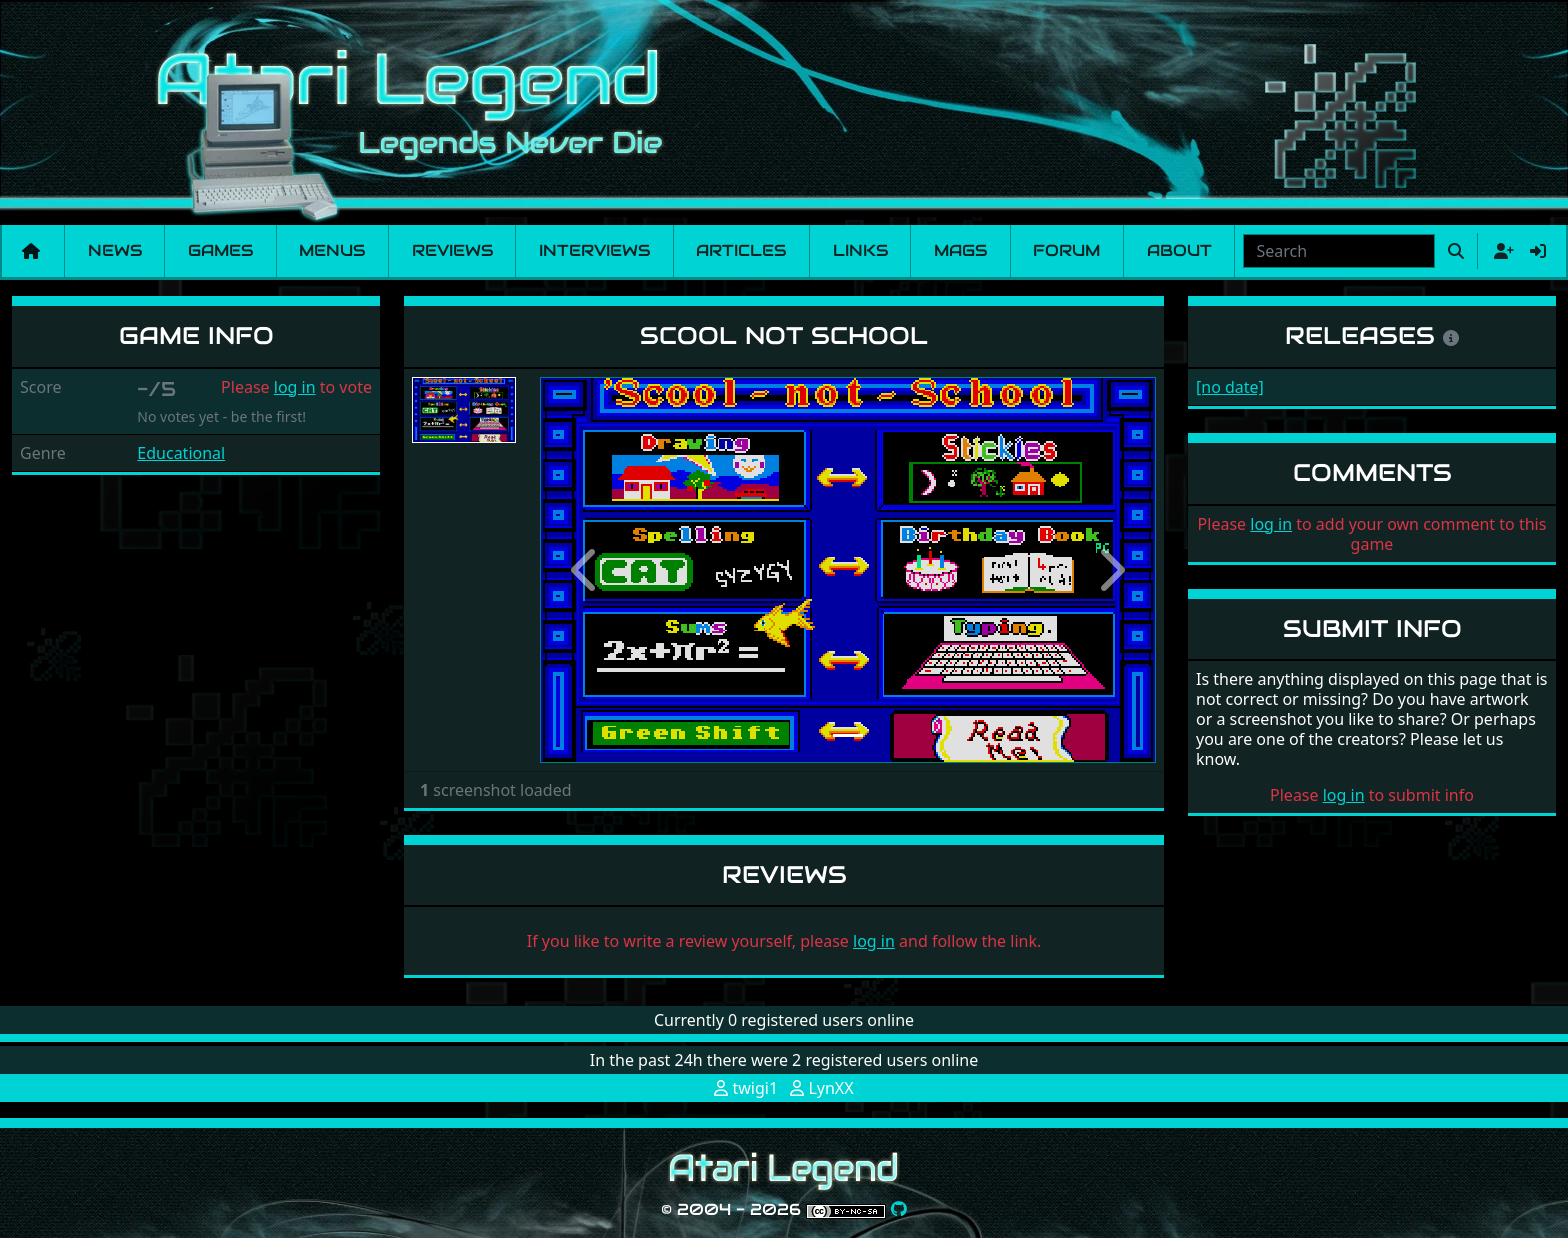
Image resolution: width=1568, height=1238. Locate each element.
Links (860, 250)
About (1179, 250)
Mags (960, 250)
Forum (1066, 250)
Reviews (452, 250)
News (115, 250)
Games (220, 250)
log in (295, 387)
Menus (332, 250)
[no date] (1230, 387)
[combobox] (1339, 251)
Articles (741, 250)
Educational (181, 453)
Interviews (594, 250)
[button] (586, 570)
